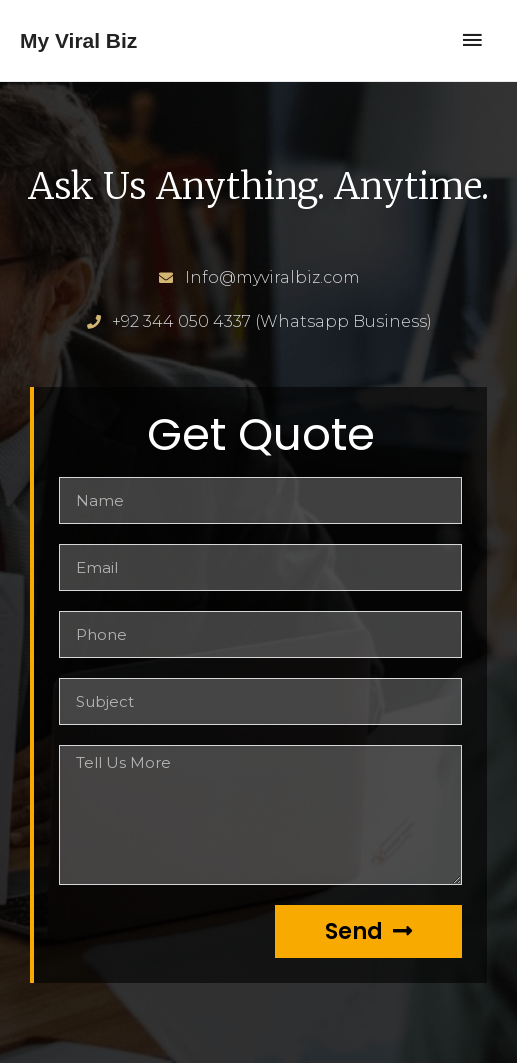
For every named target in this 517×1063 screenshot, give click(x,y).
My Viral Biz (78, 40)
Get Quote (261, 434)
